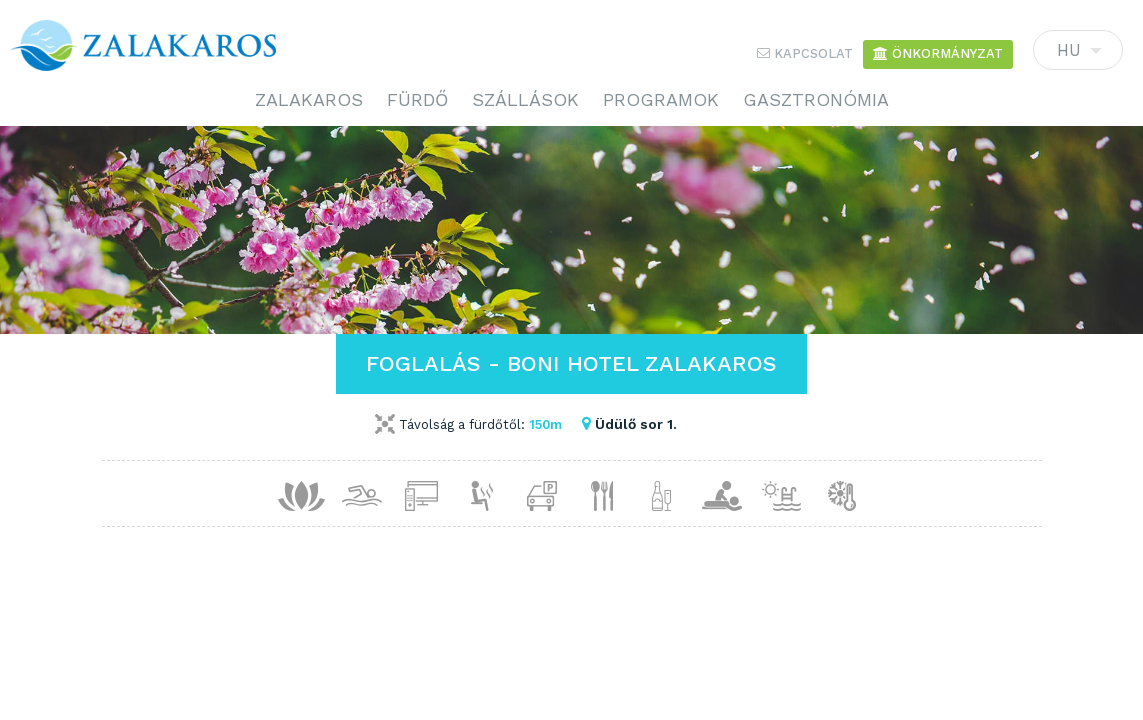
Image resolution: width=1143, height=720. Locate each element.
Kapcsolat (805, 53)
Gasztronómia (816, 99)
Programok (661, 99)
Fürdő (417, 99)
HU (1078, 55)
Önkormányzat (938, 53)
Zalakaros (309, 99)
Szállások (525, 99)
